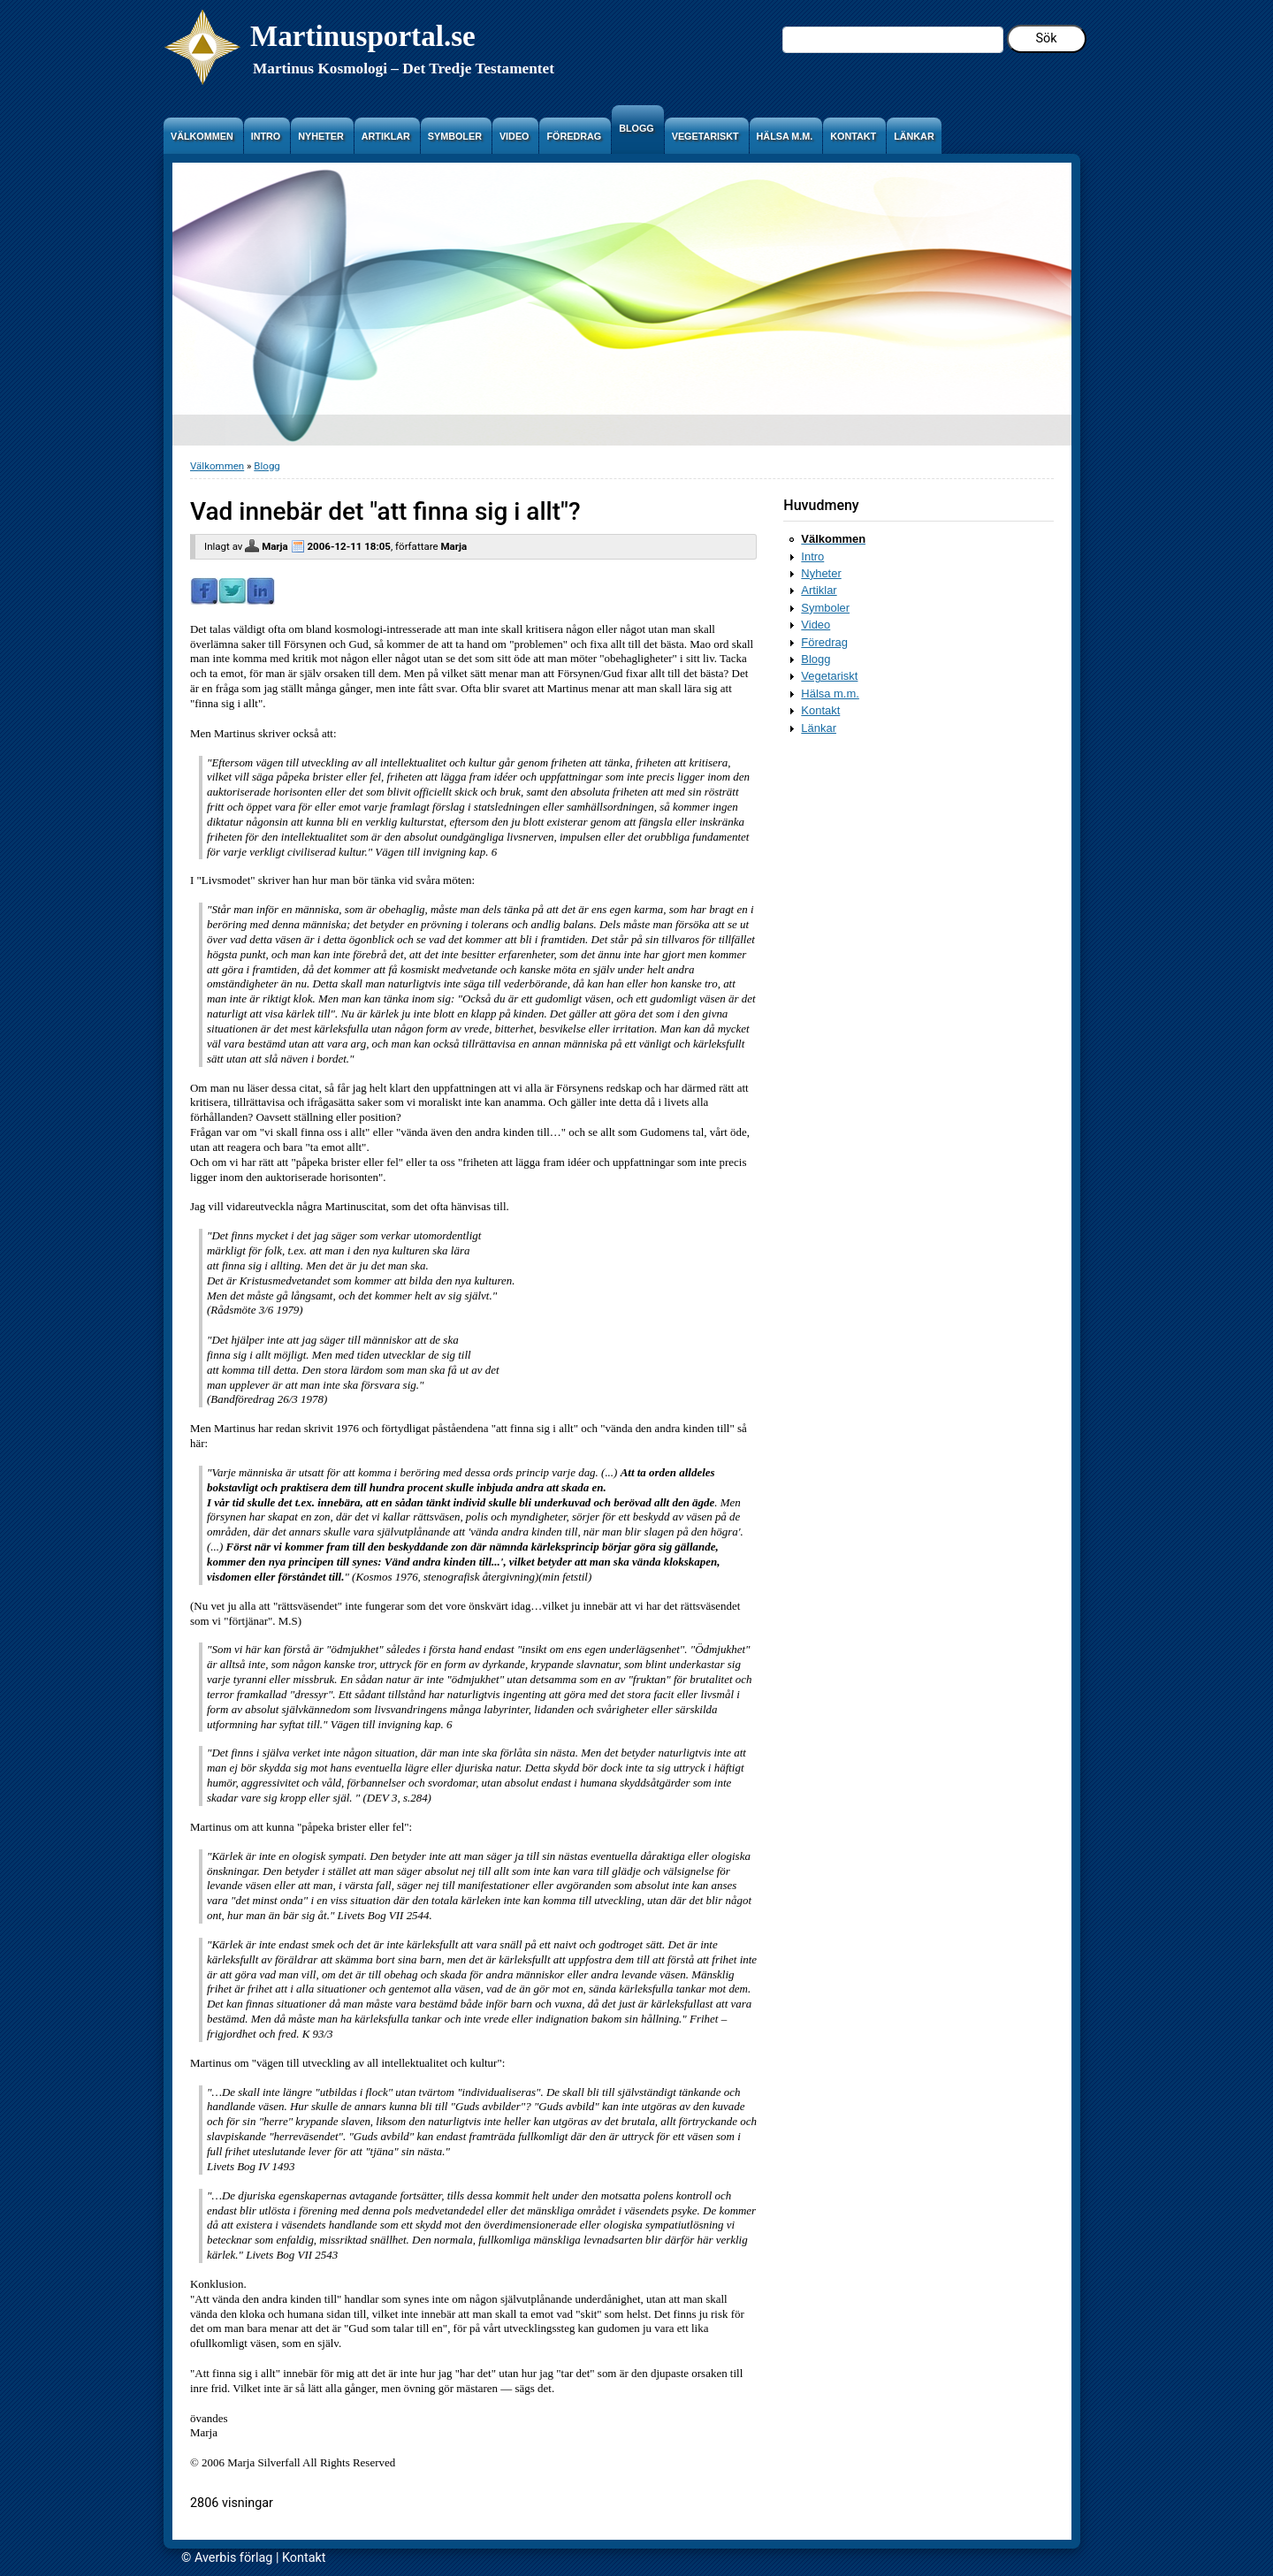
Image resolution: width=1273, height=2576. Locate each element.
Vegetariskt (829, 675)
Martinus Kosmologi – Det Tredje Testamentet (403, 68)
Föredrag (824, 642)
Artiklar (818, 590)
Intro (812, 556)
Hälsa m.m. (830, 693)
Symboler (825, 607)
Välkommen (217, 466)
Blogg (266, 466)
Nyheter (821, 573)
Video (815, 624)
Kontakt (820, 710)
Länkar (818, 728)
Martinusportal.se (363, 35)
